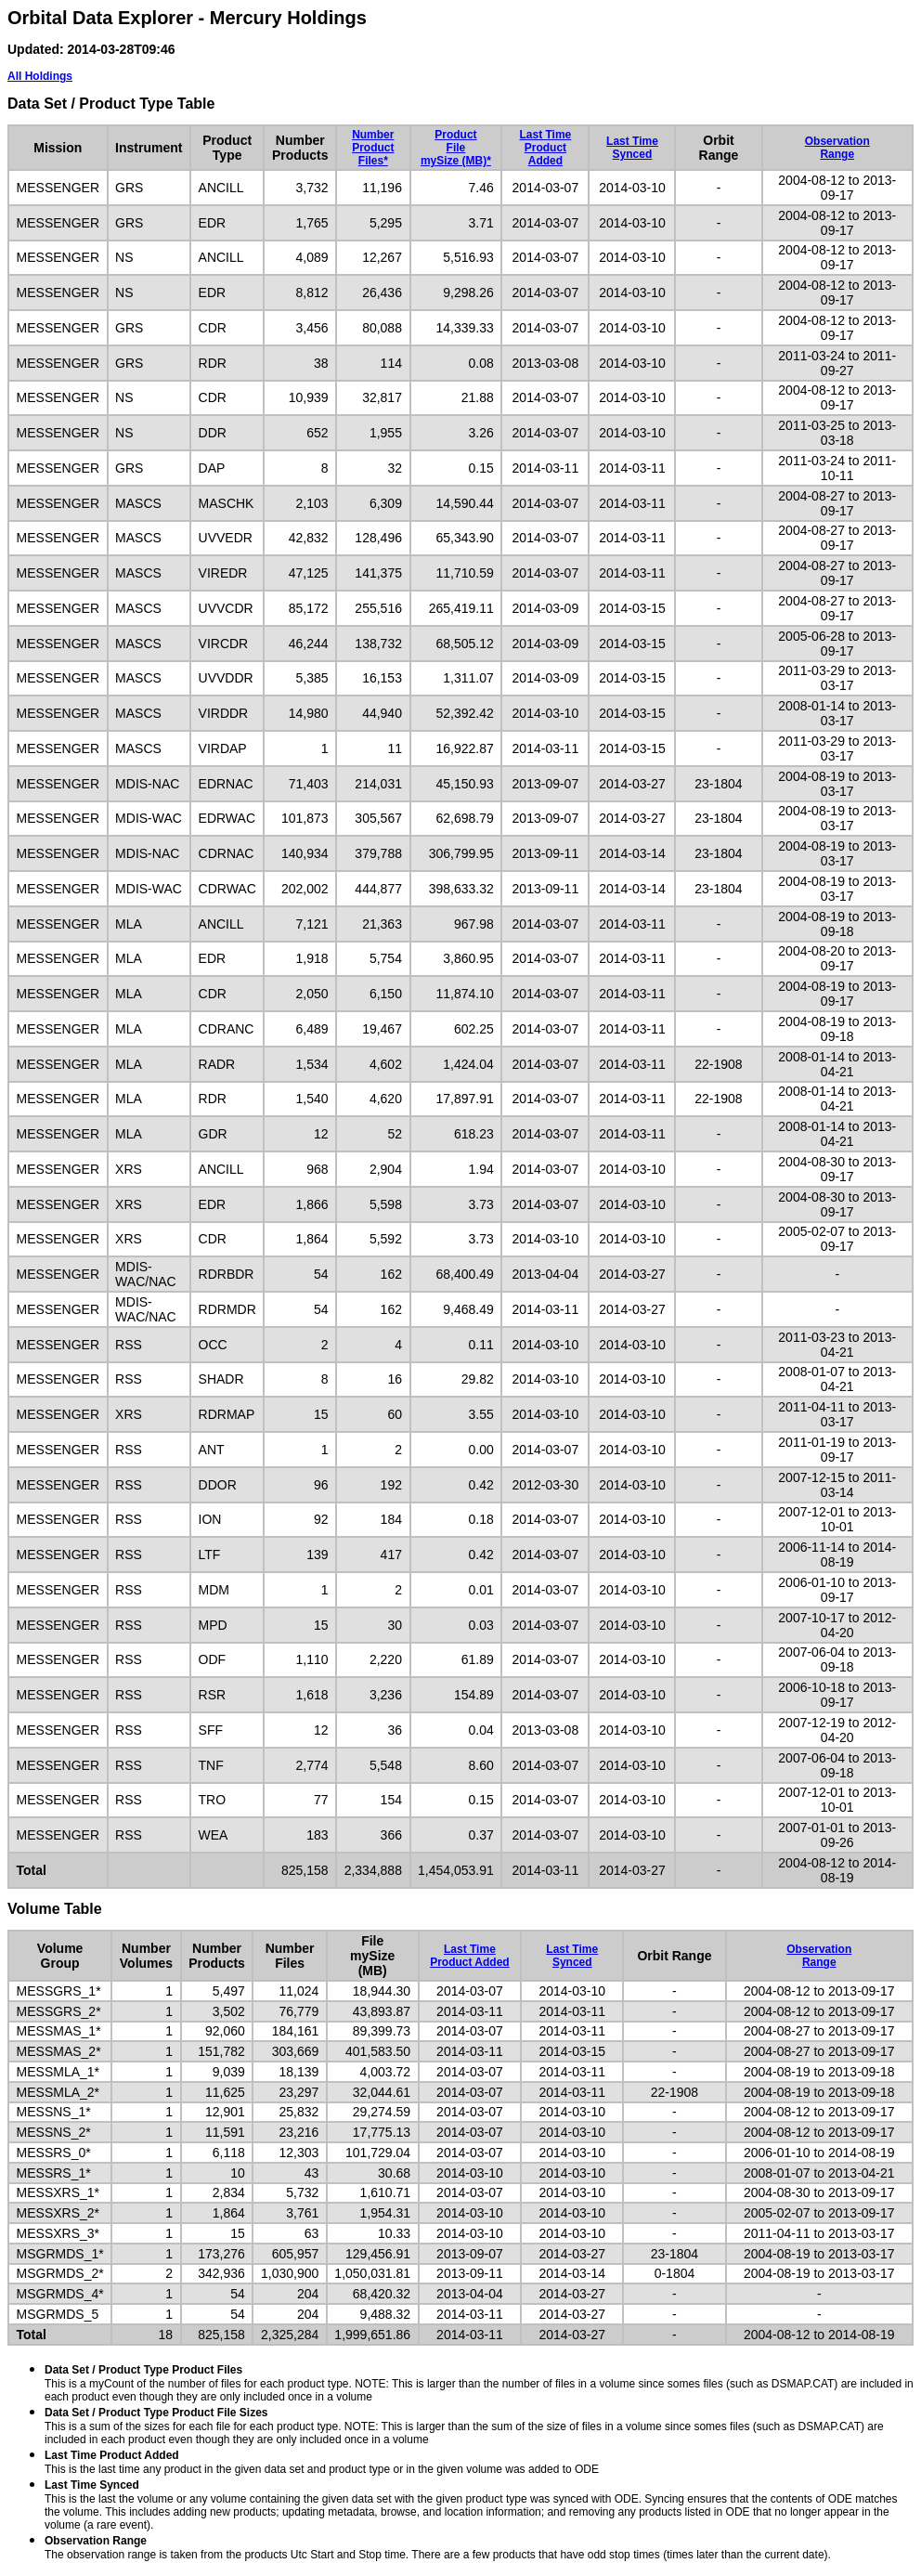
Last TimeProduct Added (545, 147)
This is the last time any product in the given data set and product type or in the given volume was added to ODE (322, 2462)
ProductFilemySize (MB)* (456, 147)
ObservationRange (837, 148)
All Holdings (39, 76)
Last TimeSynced (632, 148)
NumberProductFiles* (373, 147)
